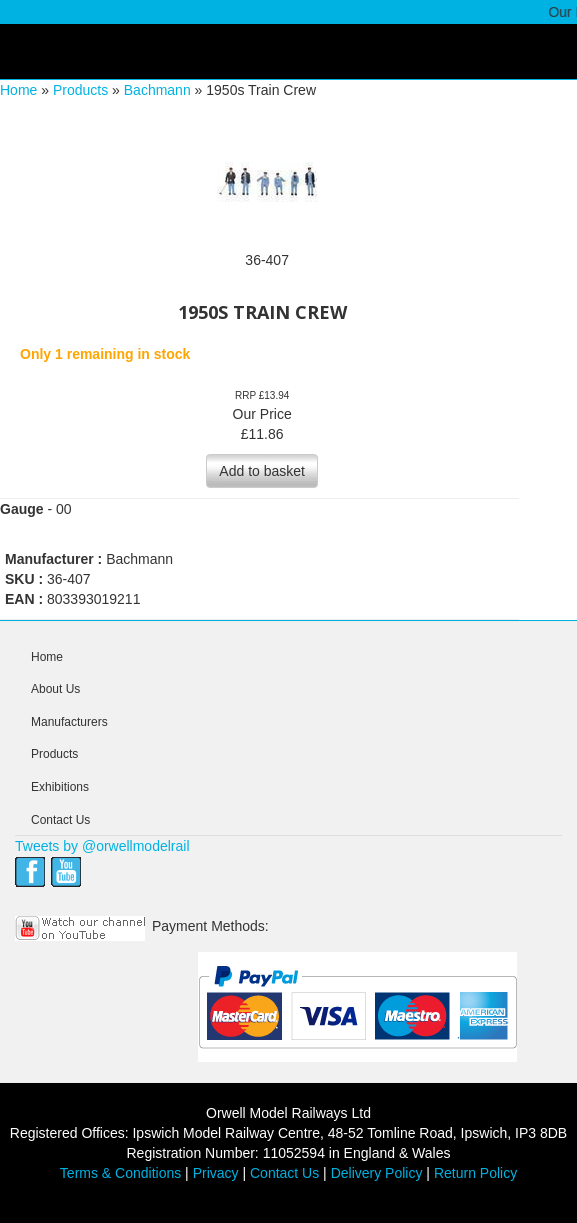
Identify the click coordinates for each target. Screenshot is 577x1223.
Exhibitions (60, 787)
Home (18, 90)
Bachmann (157, 90)
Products (80, 90)
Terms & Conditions (120, 1173)
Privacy (216, 1173)
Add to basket (262, 471)
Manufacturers (69, 722)
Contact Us (60, 820)
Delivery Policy (377, 1173)
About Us (55, 689)
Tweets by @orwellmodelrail (102, 846)
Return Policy (475, 1173)
